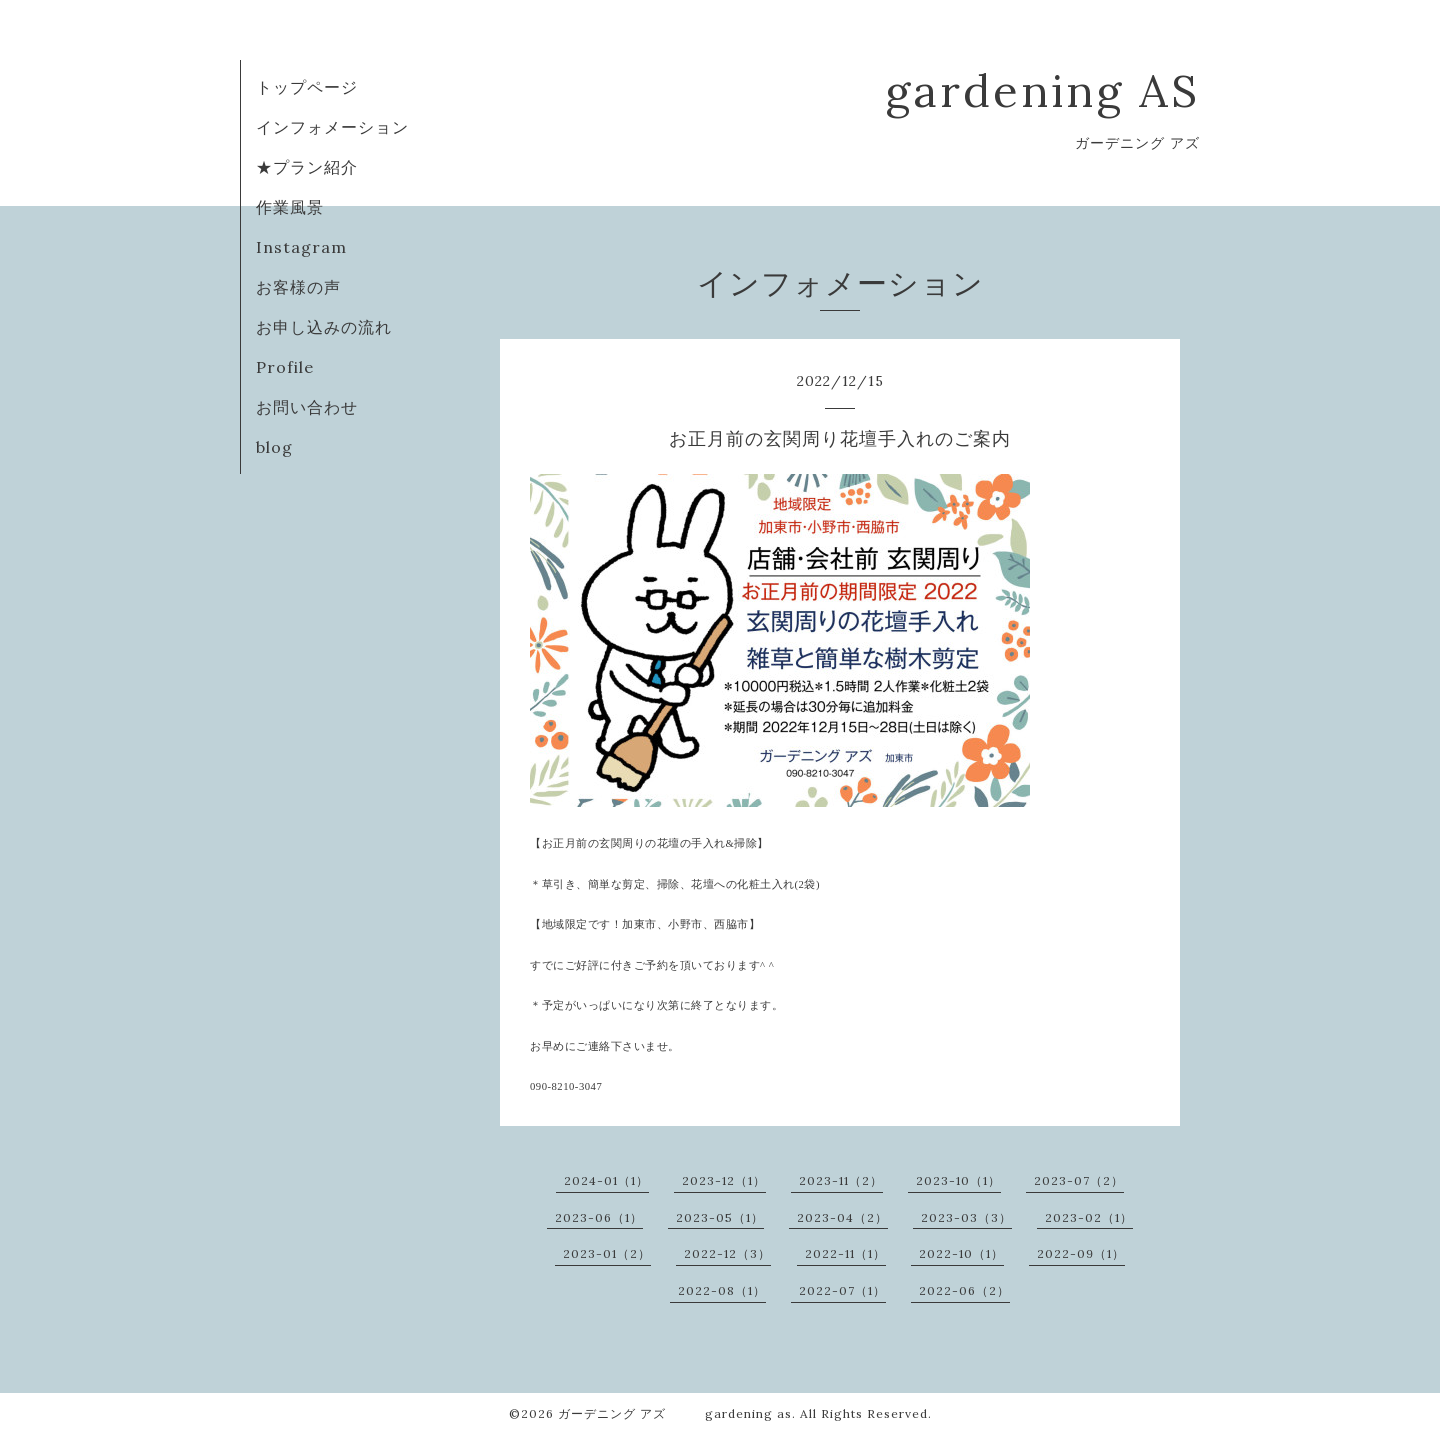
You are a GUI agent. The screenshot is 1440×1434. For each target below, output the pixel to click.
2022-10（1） (961, 1253)
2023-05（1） (720, 1217)
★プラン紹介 (307, 167)
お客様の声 (298, 287)
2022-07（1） (842, 1290)
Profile (285, 367)
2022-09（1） (1081, 1253)
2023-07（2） (1079, 1180)
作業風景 (290, 207)
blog (274, 447)
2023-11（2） (841, 1180)
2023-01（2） (607, 1253)
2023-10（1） (958, 1180)
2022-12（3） (727, 1253)
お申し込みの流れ (324, 327)
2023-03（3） (966, 1217)
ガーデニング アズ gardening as (675, 1413)
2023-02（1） (1089, 1217)
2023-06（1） (599, 1217)
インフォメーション (332, 127)
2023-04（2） (842, 1217)
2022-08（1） (722, 1290)
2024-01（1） (606, 1180)
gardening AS (1042, 90)
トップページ (307, 87)
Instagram (301, 247)
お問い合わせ (307, 407)
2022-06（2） (964, 1290)
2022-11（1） (845, 1253)
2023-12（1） (724, 1180)
